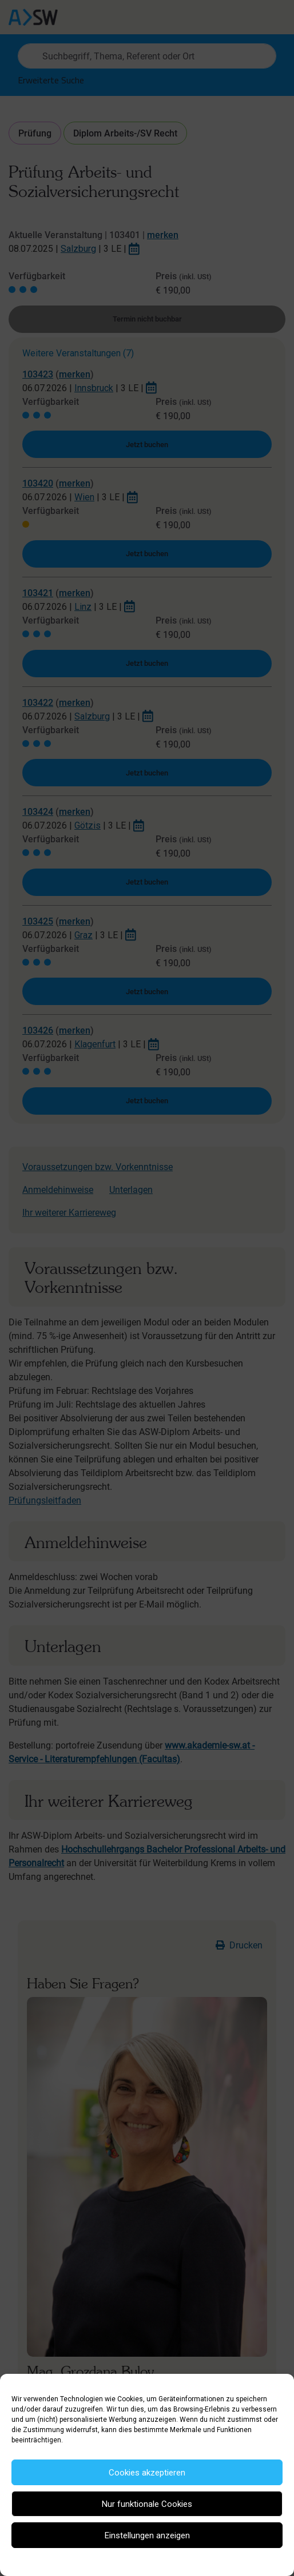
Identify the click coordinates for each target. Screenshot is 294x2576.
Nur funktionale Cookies (147, 2504)
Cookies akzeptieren (147, 2473)
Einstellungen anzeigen (147, 2535)
